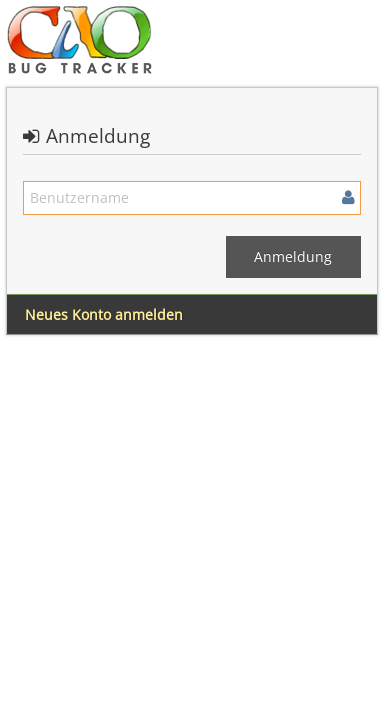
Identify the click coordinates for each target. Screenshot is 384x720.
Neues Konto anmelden (104, 314)
